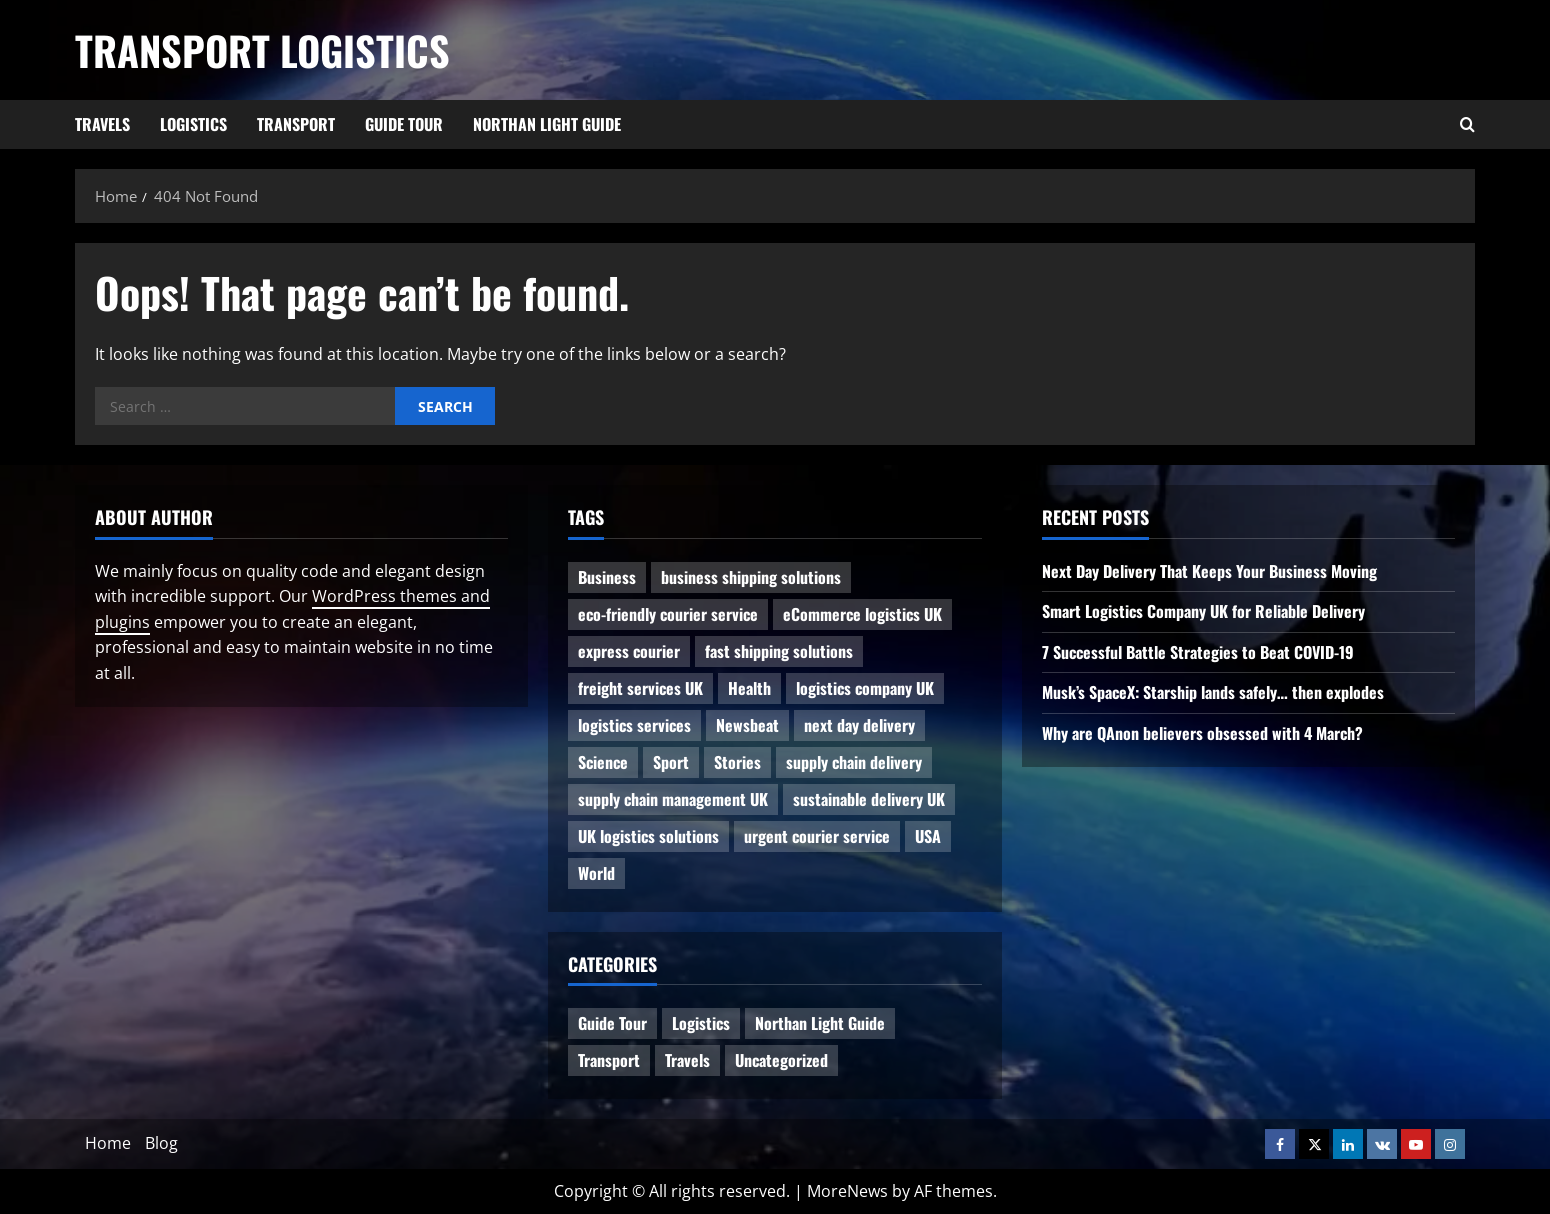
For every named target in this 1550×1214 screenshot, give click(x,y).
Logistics (193, 124)
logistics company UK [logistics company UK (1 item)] (865, 688)
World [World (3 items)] (596, 873)
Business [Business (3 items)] (607, 577)
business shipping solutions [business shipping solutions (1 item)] (751, 577)
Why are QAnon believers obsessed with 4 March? (1202, 733)
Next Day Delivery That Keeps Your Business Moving (1209, 571)
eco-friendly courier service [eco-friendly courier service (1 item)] (668, 614)
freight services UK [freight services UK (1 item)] (640, 688)
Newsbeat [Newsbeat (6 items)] (747, 725)
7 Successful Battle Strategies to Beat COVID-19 (1198, 652)
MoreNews (847, 1191)
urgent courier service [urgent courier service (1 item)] (817, 836)
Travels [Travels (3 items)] (687, 1060)
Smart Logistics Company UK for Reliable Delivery (1203, 611)
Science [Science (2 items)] (603, 762)
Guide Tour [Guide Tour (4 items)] (612, 1023)
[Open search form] (1467, 125)
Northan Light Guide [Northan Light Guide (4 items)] (820, 1023)
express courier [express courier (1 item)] (629, 651)
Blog (161, 1143)
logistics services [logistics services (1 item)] (634, 725)
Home (108, 1143)
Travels (102, 124)
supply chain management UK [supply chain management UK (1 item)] (673, 799)
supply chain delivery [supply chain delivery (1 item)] (854, 762)
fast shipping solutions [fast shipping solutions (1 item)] (779, 651)
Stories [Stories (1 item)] (737, 762)
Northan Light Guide (547, 124)
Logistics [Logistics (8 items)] (701, 1023)
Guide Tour (404, 124)
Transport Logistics (262, 50)
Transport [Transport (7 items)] (609, 1060)
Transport (296, 124)
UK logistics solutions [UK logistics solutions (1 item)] (648, 836)
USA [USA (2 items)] (928, 836)
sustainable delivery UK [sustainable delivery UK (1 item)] (869, 799)
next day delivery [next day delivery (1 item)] (859, 725)
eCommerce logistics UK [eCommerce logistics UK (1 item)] (862, 614)
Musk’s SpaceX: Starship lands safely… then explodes (1213, 692)
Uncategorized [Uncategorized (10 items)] (781, 1060)
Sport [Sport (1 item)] (671, 762)
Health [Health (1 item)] (749, 688)
